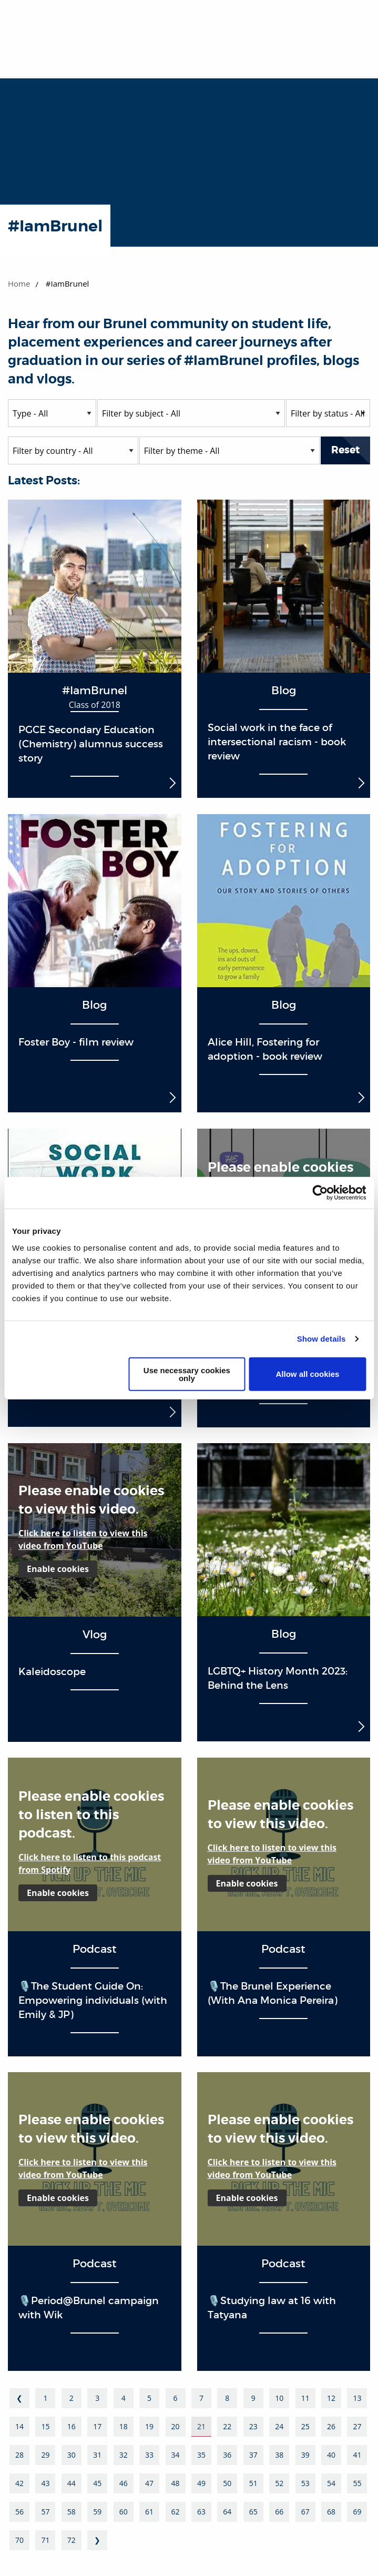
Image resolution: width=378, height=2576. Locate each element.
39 (305, 2455)
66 (279, 2512)
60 (123, 2512)
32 (123, 2455)
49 (201, 2483)
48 (175, 2483)
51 (253, 2483)
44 (71, 2483)
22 (227, 2426)
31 (97, 2455)
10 (279, 2398)
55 (357, 2483)
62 (175, 2512)
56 (19, 2512)
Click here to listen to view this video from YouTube (83, 1539)
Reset (345, 450)
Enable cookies (58, 1569)
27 (357, 2426)
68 (331, 2512)
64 (227, 2512)
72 (71, 2540)
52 (279, 2483)
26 (331, 2426)
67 (305, 2512)
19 (149, 2426)
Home (19, 283)
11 (305, 2398)
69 (357, 2512)
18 (123, 2426)
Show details (321, 1338)
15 (45, 2426)
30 (71, 2455)
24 (279, 2426)
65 (253, 2512)
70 (19, 2540)
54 (331, 2483)
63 (201, 2512)
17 (97, 2426)
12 (331, 2398)
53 (305, 2483)
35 (201, 2455)
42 (19, 2483)
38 (279, 2455)
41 (357, 2455)
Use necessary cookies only (187, 1373)
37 (253, 2455)
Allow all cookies (308, 1374)
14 (19, 2426)
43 (45, 2483)
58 (71, 2512)
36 (227, 2455)
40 (331, 2455)
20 (175, 2426)
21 (201, 2426)
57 (45, 2512)
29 (45, 2455)
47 (149, 2483)
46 (123, 2483)
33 (149, 2455)
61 (149, 2512)
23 (253, 2426)
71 (45, 2540)
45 (97, 2483)
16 (71, 2426)
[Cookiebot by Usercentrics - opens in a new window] (320, 1193)
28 (19, 2455)
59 (97, 2512)
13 (357, 2398)
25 (305, 2426)
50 (227, 2483)
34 (175, 2455)
